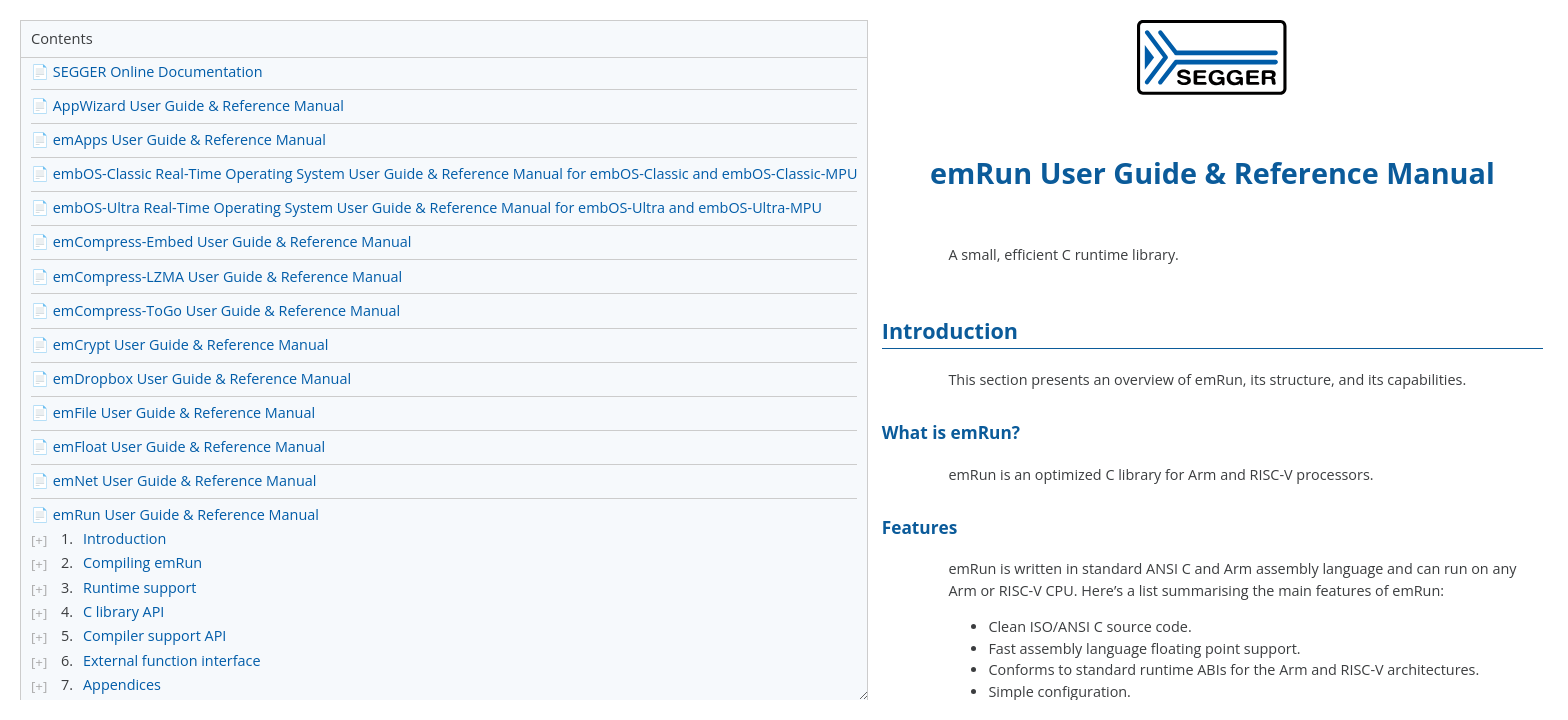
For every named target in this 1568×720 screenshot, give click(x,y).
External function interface (172, 661)
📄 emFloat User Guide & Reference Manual (178, 446)
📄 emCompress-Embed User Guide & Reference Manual (221, 241)
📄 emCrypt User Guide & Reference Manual (179, 344)
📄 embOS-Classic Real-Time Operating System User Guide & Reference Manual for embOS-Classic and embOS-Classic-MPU (444, 173)
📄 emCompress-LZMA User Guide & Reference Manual (216, 276)
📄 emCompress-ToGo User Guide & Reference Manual (215, 310)
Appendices (122, 685)
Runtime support (139, 588)
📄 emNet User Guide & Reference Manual (173, 480)
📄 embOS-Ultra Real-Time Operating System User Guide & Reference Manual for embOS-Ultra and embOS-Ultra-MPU (426, 207)
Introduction (124, 539)
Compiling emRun (142, 563)
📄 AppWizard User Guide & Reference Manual (187, 105)
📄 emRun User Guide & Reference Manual (175, 514)
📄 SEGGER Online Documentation (147, 71)
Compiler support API (154, 636)
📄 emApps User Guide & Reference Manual (178, 139)
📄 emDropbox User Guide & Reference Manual (191, 378)
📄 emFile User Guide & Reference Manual (173, 412)
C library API (123, 612)
